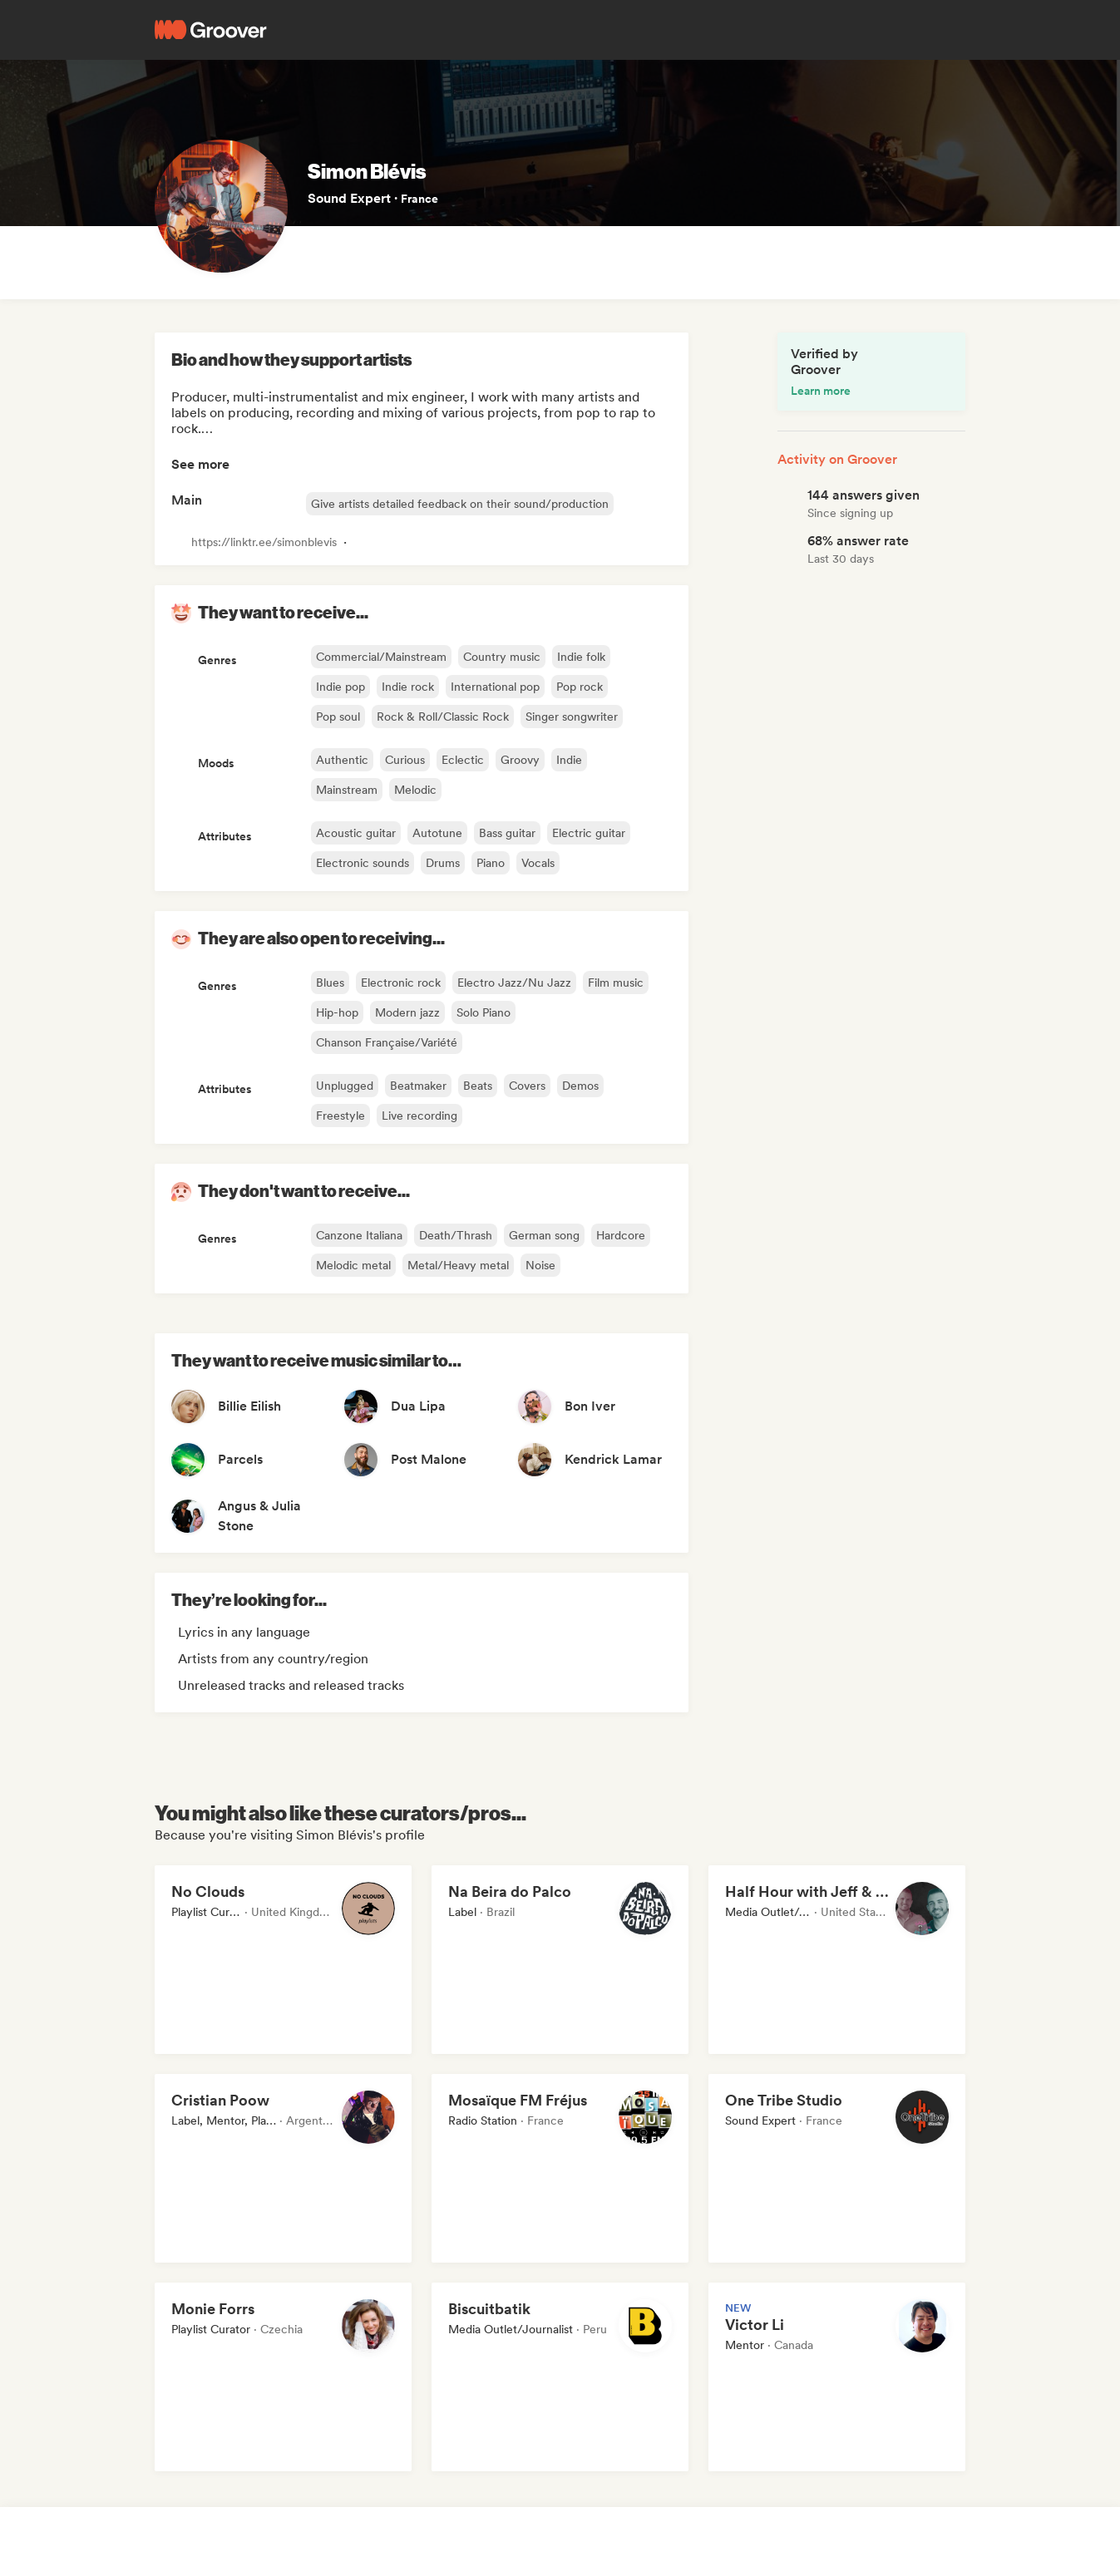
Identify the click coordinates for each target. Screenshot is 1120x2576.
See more (200, 464)
